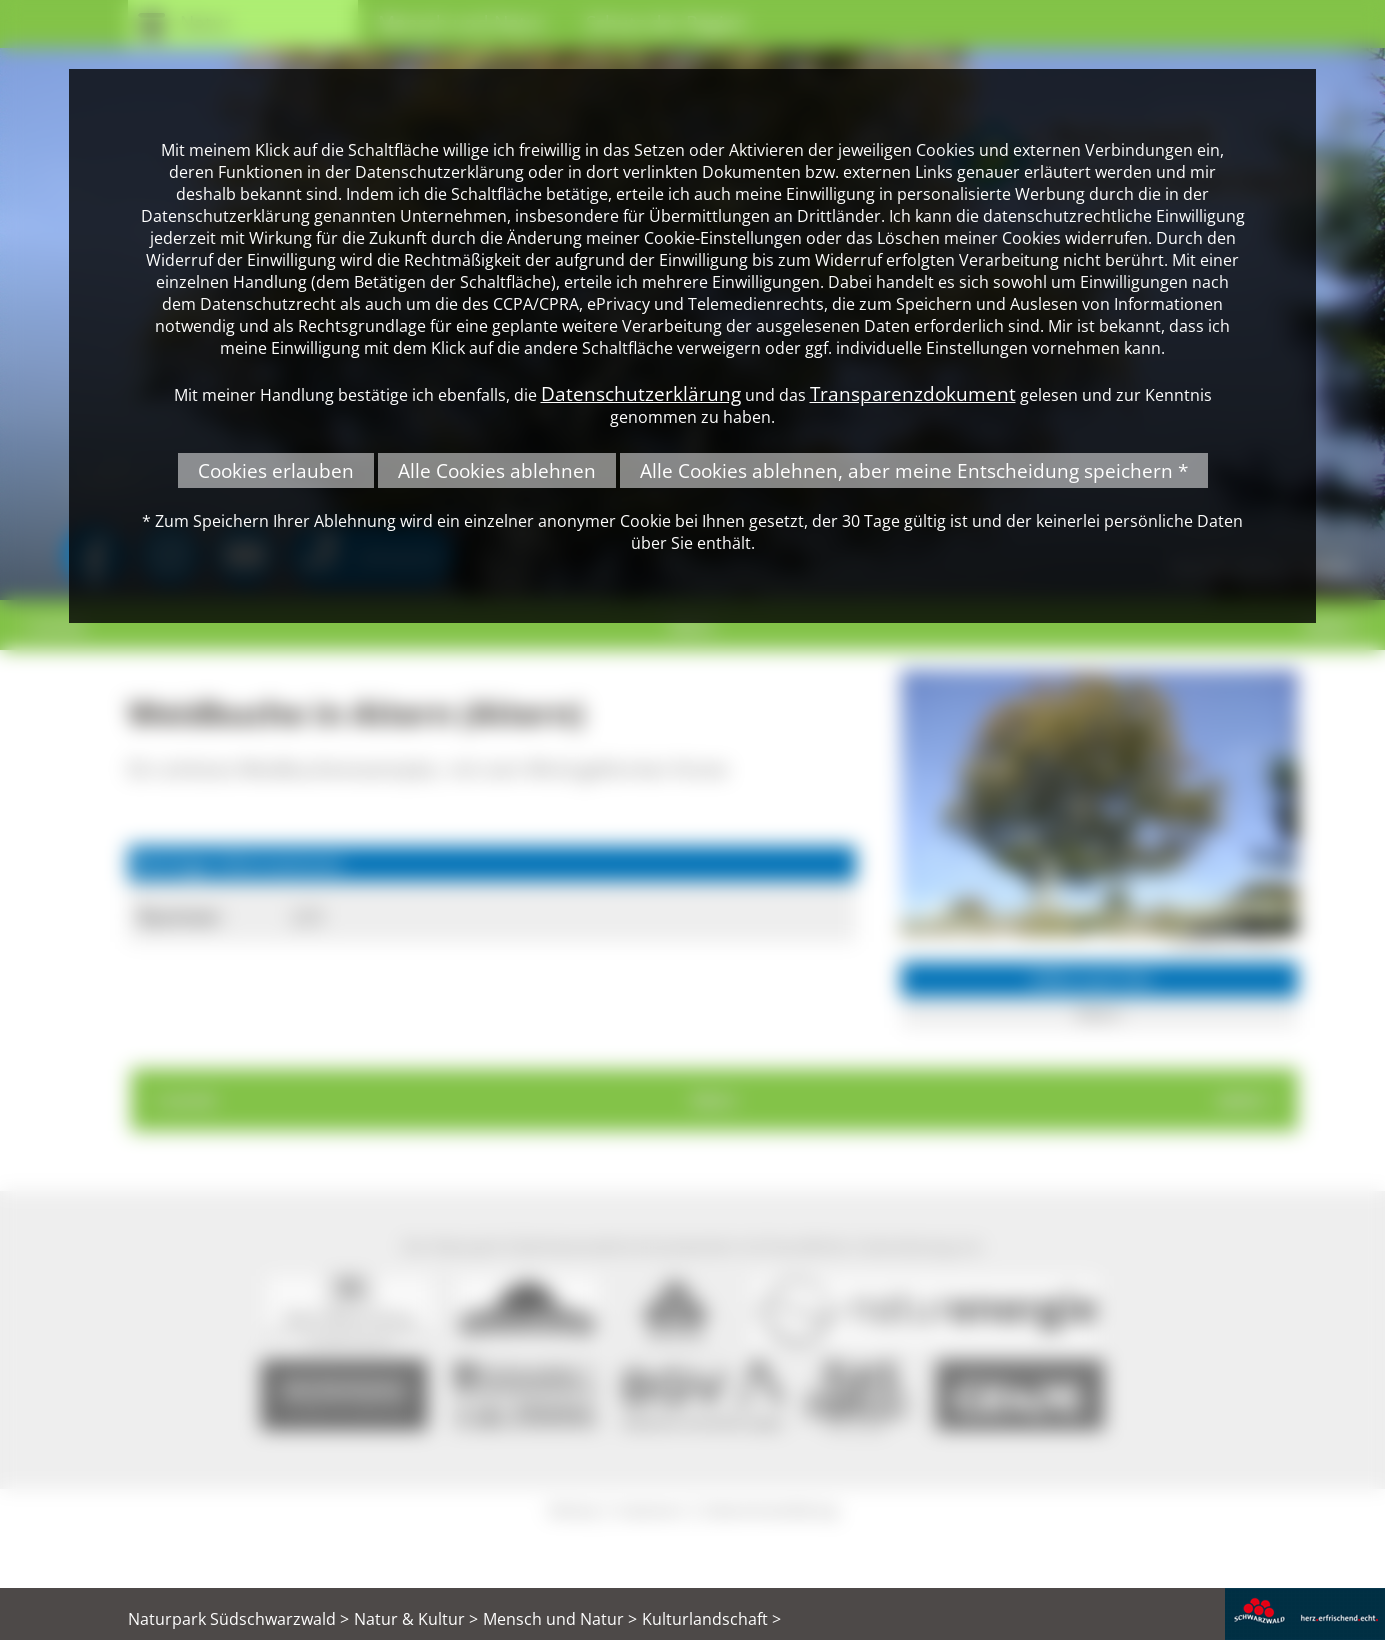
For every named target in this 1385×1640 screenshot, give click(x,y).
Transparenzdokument (913, 393)
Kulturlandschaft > (711, 1619)
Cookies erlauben (276, 470)
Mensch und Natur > (560, 1619)
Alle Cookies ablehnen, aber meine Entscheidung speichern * (914, 470)
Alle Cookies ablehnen (497, 470)
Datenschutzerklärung (641, 393)
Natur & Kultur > (416, 1619)
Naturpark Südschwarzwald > (238, 1619)
